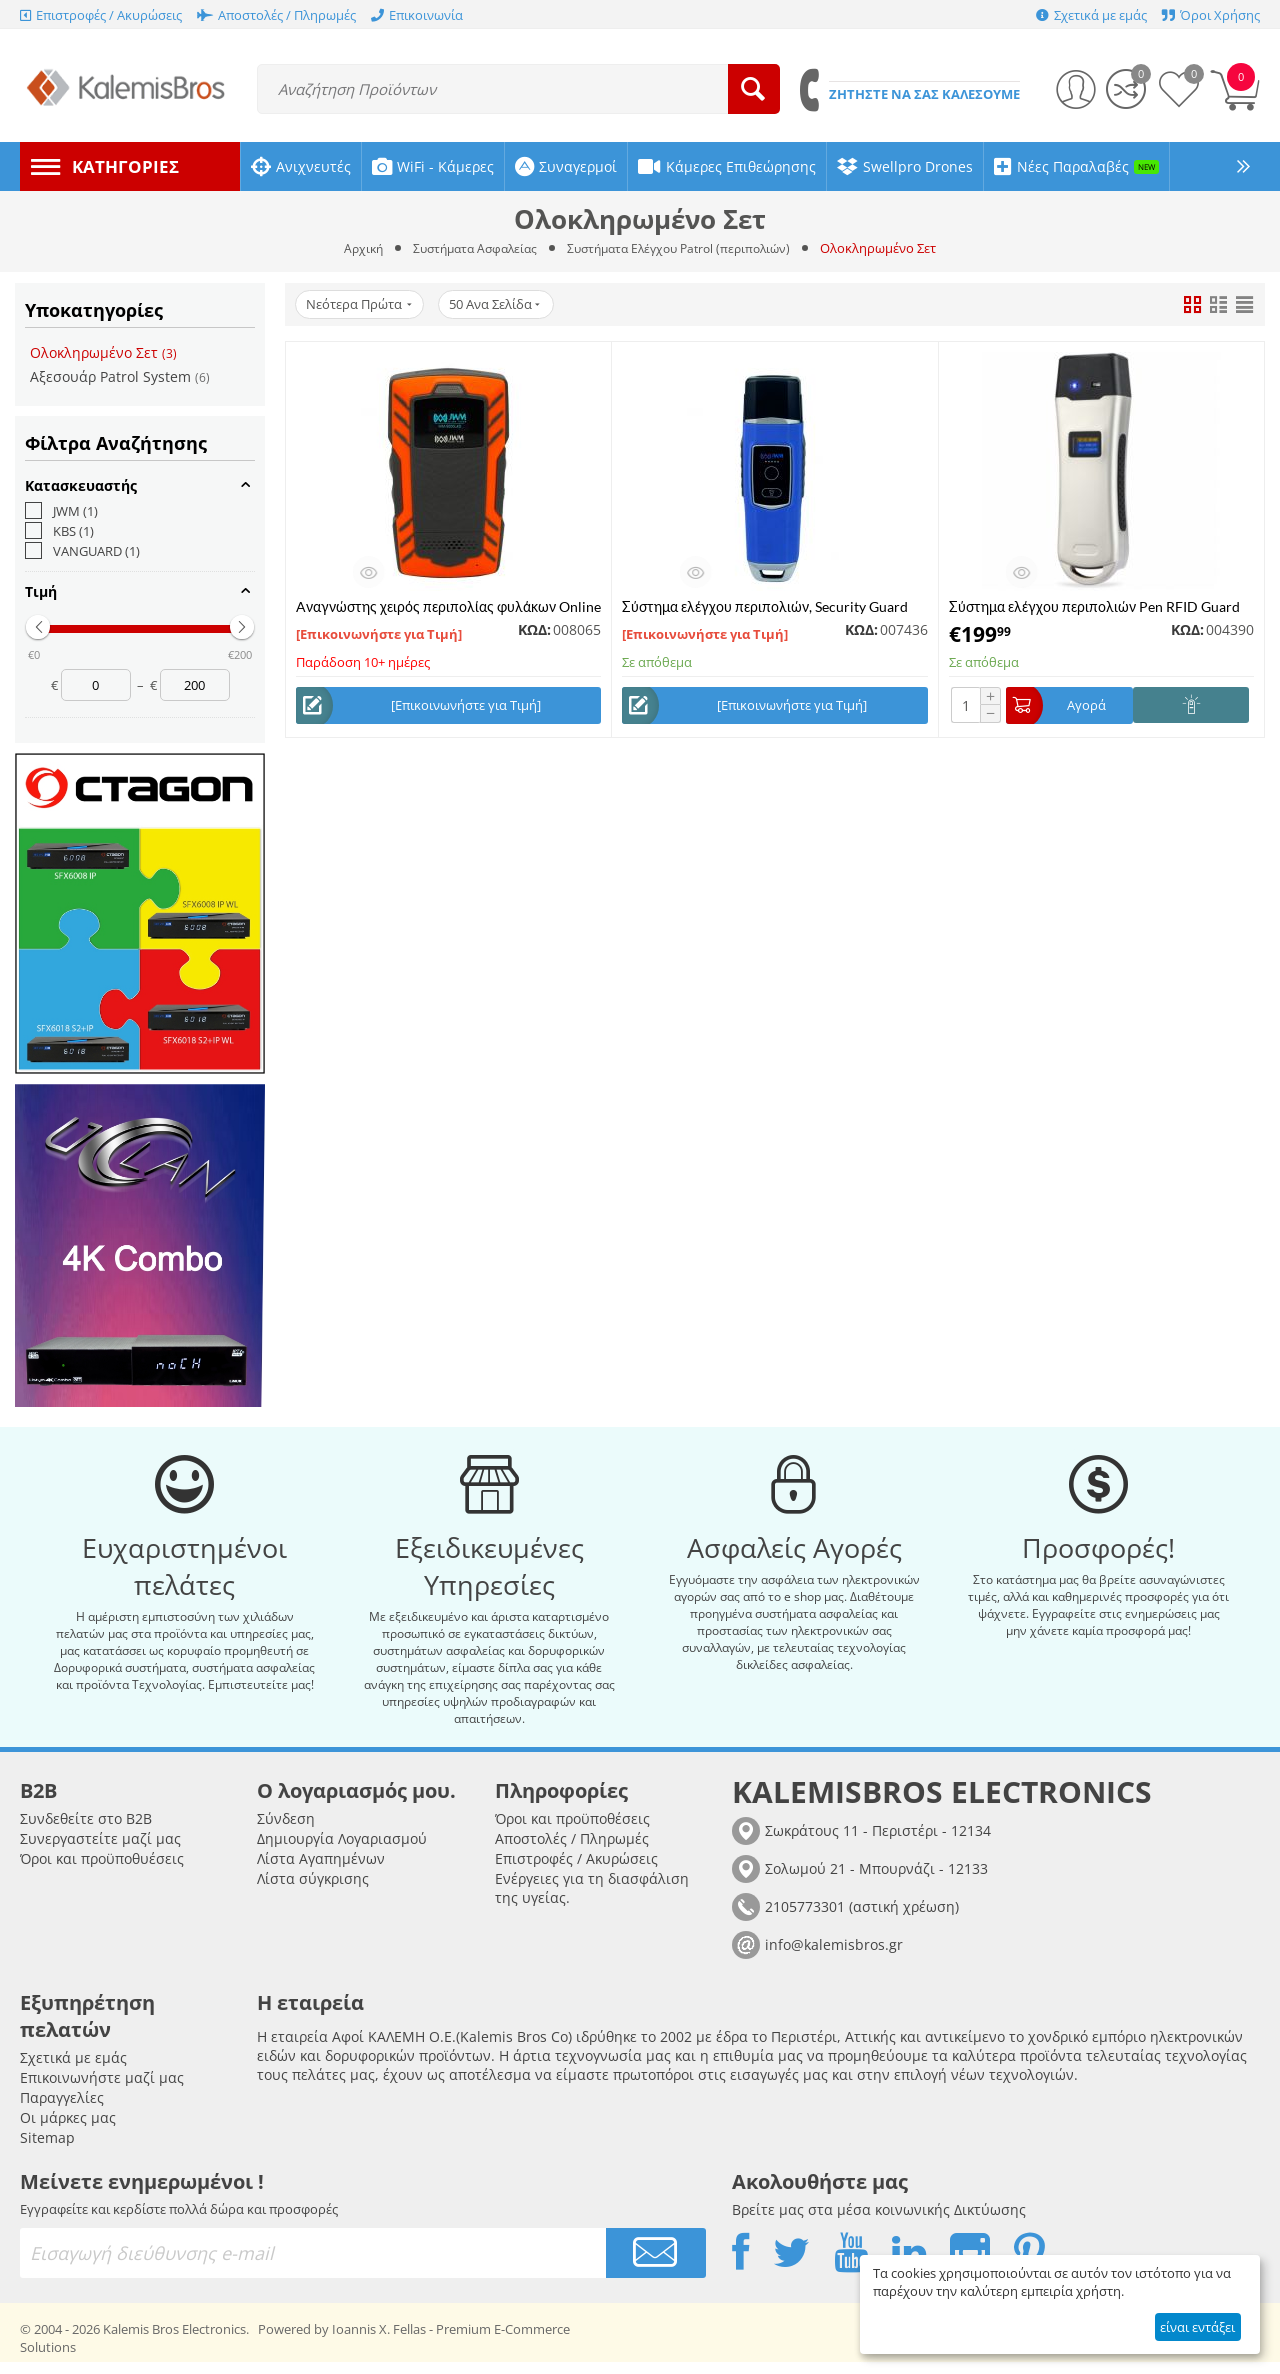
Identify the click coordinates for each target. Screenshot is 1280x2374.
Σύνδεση (286, 1830)
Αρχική (350, 248)
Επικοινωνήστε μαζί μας (102, 2089)
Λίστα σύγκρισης (313, 1890)
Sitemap (47, 2149)
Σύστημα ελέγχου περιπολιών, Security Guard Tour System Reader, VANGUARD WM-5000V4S (772, 606)
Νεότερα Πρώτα (362, 305)
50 (504, 305)
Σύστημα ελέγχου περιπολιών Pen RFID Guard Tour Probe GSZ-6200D (1094, 606)
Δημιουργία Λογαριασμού (342, 1850)
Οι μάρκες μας (68, 2129)
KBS (59, 531)
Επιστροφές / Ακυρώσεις (576, 1870)
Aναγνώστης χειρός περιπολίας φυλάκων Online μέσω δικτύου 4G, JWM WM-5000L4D (448, 606)
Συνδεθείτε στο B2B (86, 1830)
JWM (61, 511)
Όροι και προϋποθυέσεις (102, 1870)
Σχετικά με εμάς (73, 2069)
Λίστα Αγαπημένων (321, 1870)
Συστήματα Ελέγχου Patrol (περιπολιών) (685, 248)
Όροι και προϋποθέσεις (572, 1830)
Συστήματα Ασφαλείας (468, 248)
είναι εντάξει (1197, 2327)
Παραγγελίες (62, 2109)
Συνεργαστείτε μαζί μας (100, 1850)
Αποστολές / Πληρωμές (572, 1850)
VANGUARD (82, 551)
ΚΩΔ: (534, 629)
